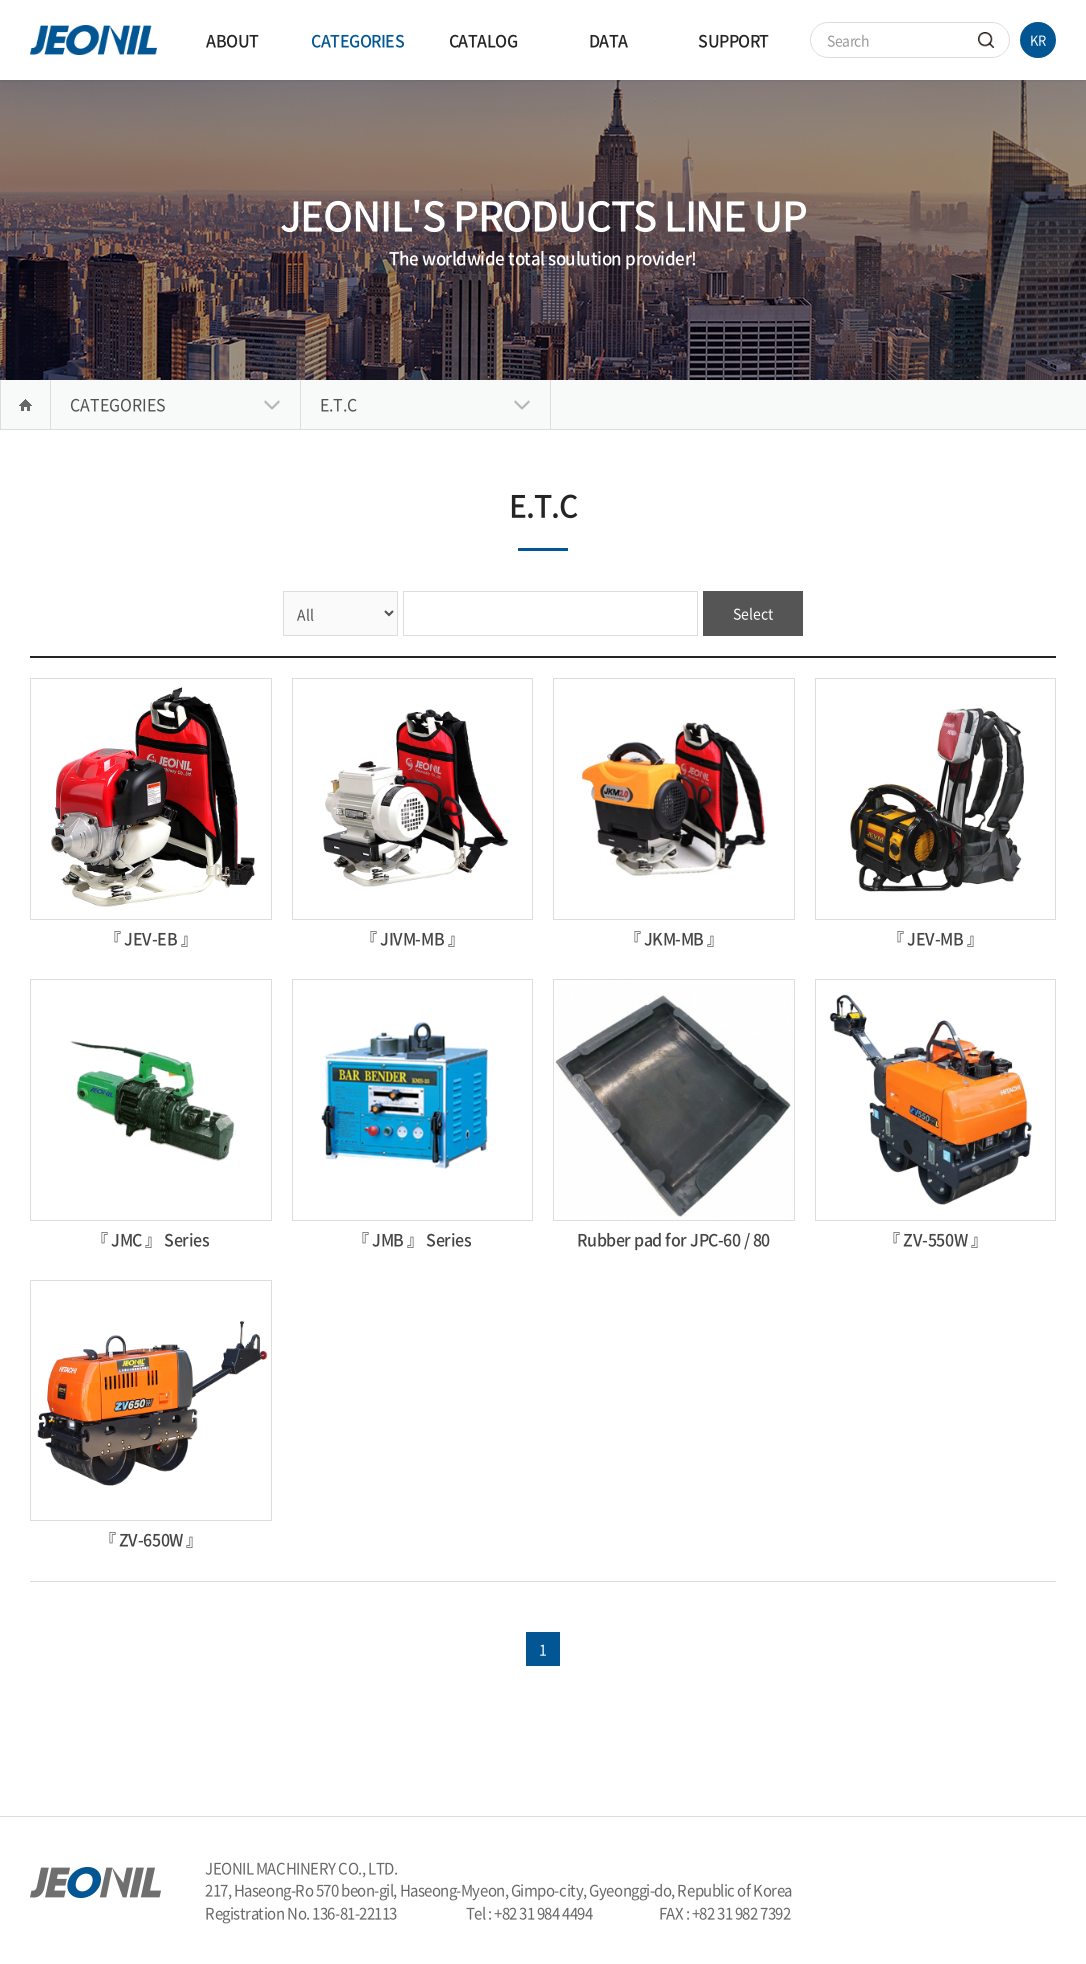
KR (1038, 39)
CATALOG (483, 40)
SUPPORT (733, 40)
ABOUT (232, 40)
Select (753, 613)
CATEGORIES (357, 40)
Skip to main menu (0, 0)
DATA (608, 40)
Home (25, 404)
